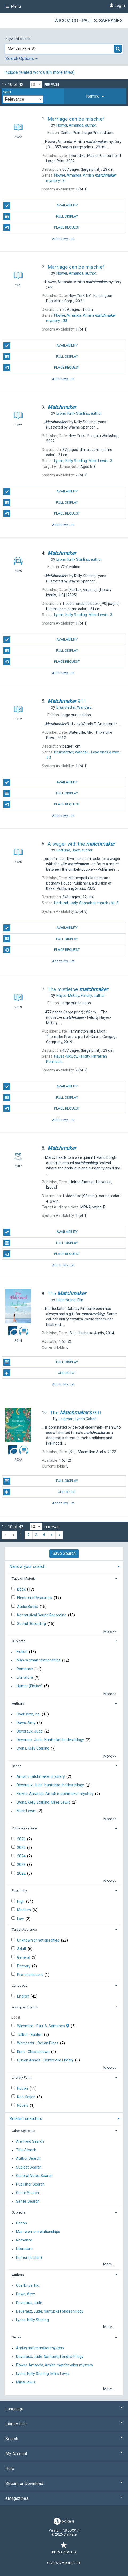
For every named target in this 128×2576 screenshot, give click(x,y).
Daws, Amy (26, 1723)
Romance (25, 1669)
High (21, 1901)
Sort (7, 92)
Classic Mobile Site (64, 2563)
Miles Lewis (26, 1811)
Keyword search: (18, 39)
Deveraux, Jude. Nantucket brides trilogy (50, 1740)
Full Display (40, 216)
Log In (120, 5)
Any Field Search (30, 2141)
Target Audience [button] (24, 1929)
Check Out (39, 1372)
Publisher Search (30, 2184)
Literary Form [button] (22, 2078)
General (24, 1957)
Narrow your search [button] (27, 1566)
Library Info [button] (64, 2423)
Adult (22, 1949)
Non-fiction (26, 2097)
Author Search (28, 2159)
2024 (21, 1856)
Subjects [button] (18, 1641)
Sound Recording (32, 1623)
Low (21, 1919)
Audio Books (28, 1606)
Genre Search (27, 2193)
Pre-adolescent (30, 1974)
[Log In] (110, 5)
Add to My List (63, 239)
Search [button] (64, 2438)
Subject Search (29, 2167)
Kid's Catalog (64, 2549)
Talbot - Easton (30, 2034)
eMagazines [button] (64, 2498)
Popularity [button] (19, 1891)
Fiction (22, 1652)
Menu (13, 6)
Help (9, 2468)
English (23, 1996)
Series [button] (16, 1766)
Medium (24, 1910)
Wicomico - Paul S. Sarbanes (88, 20)
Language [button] (19, 1985)
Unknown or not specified (38, 1940)
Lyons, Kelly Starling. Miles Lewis (43, 1802)
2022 (21, 1873)
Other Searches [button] (23, 2131)
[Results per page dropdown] (36, 84)
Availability (40, 205)
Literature (25, 1677)
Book (21, 1589)
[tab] (95, 96)
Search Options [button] (21, 58)
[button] (95, 96)
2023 (21, 1864)
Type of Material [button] (24, 1578)
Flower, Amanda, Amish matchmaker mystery (55, 1794)
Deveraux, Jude (30, 1731)
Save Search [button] (64, 1553)
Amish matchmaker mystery (41, 1776)
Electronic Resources (35, 1598)
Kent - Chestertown (33, 2051)
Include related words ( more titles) (39, 72)
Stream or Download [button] (64, 2483)
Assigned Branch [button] (25, 2007)
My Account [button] (64, 2453)
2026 (21, 1839)
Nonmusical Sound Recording (42, 1615)
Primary (24, 1966)
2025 (21, 1847)
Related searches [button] (25, 2118)
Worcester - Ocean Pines (38, 2043)
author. (76, 125)
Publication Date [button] (24, 1828)
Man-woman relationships (39, 1660)
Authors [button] (18, 1703)
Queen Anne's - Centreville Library (45, 2060)
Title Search (26, 2150)
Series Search (27, 2201)
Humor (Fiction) (29, 1686)
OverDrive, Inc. (28, 1714)
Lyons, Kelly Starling (33, 1748)
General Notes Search (34, 2176)
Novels (23, 2105)
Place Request (41, 227)
